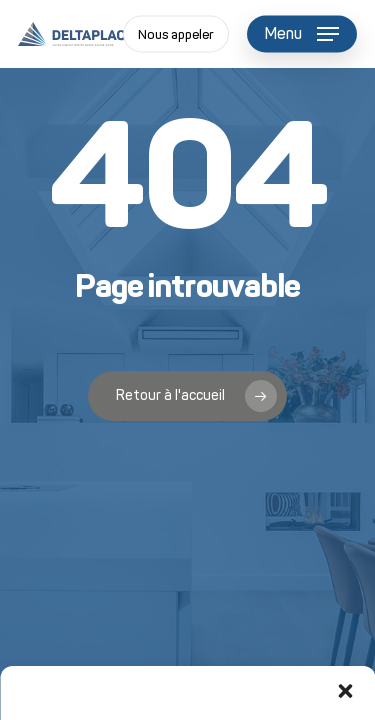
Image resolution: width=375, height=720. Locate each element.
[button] (345, 691)
